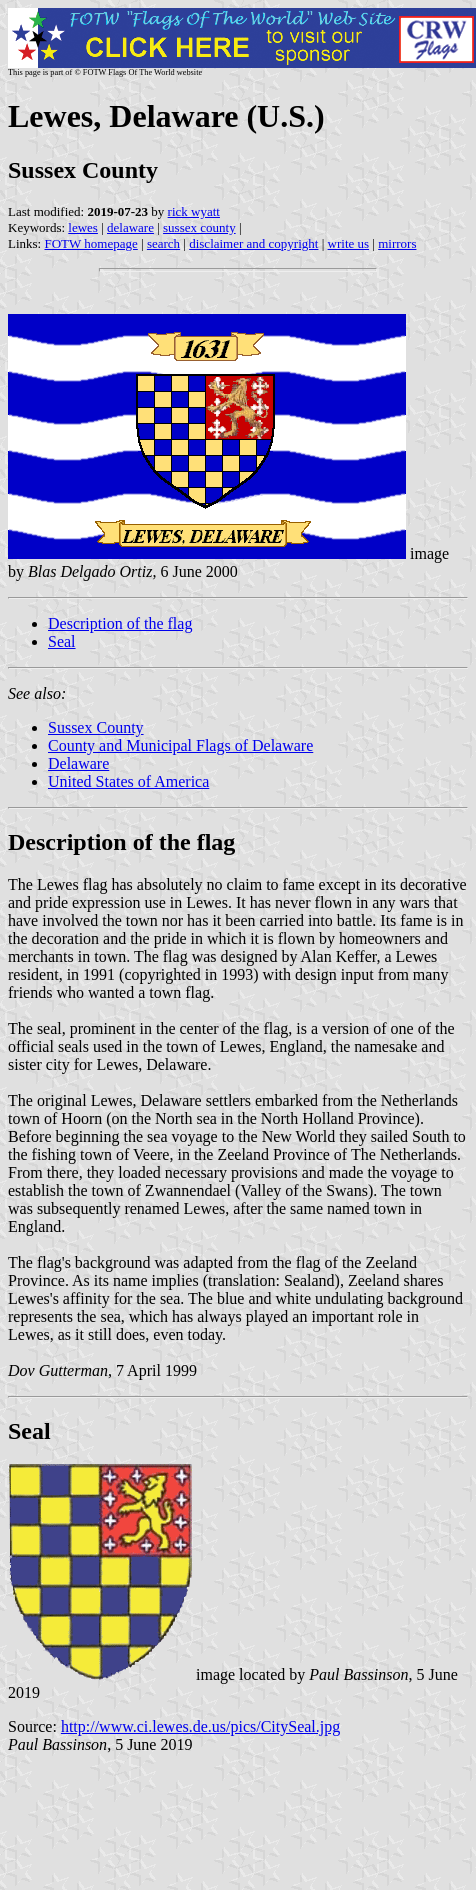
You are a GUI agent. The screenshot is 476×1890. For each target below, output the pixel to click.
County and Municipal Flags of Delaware (180, 745)
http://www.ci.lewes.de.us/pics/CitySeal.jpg (200, 1726)
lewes (83, 227)
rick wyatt (194, 211)
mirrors (397, 243)
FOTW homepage (90, 243)
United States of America (128, 781)
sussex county (199, 227)
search (163, 243)
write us (349, 243)
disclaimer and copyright (253, 243)
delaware (130, 227)
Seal (62, 641)
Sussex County (96, 727)
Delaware (78, 763)
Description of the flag (120, 623)
